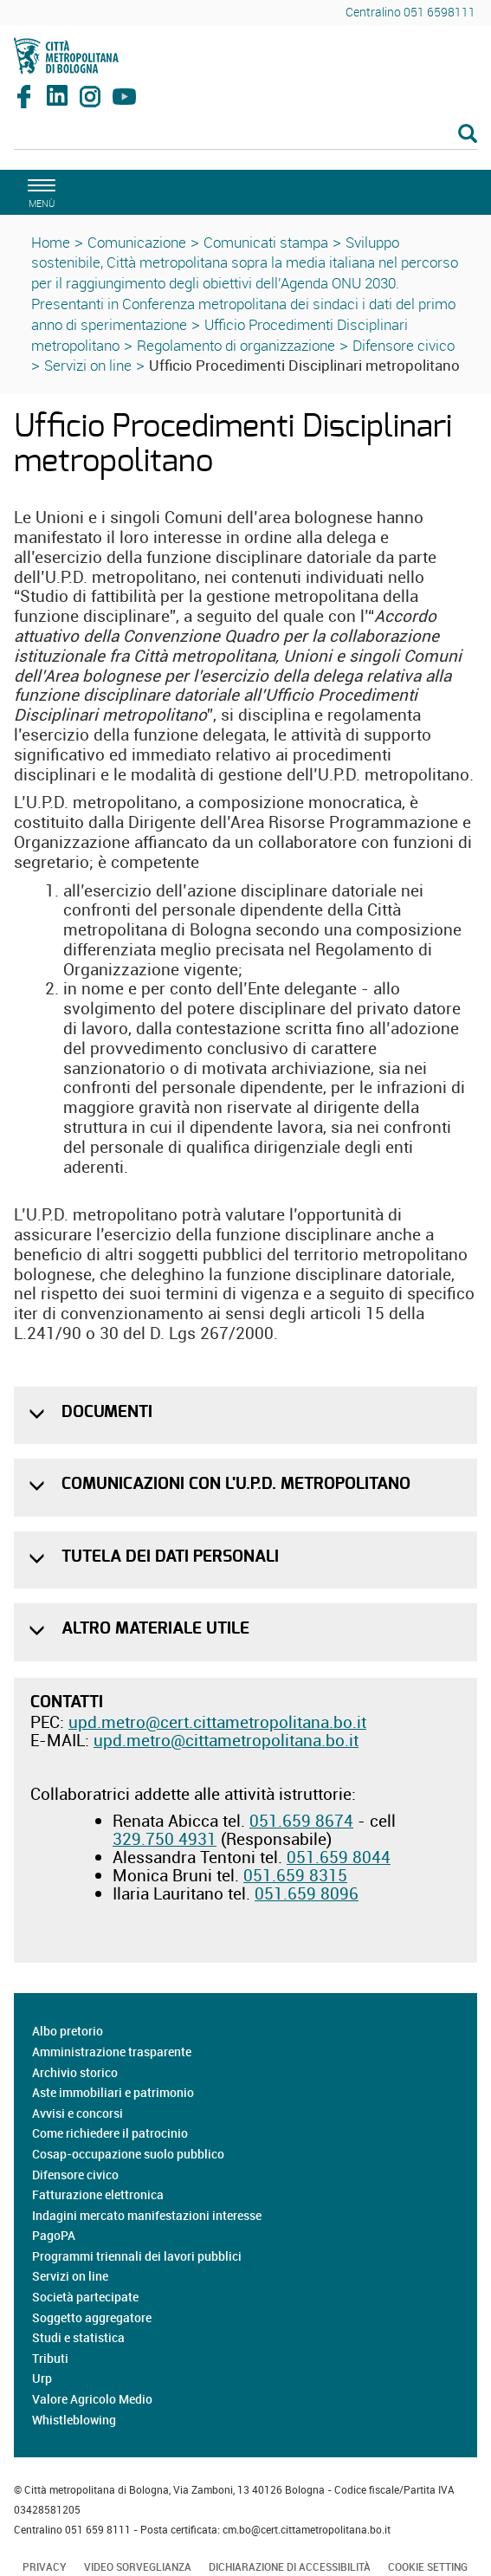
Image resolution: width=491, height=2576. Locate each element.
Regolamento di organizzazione (236, 345)
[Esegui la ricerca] (467, 134)
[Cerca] (245, 135)
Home (50, 242)
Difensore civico (403, 345)
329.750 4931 (164, 1839)
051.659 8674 (301, 1820)
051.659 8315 (295, 1875)
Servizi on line (88, 365)
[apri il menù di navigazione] (39, 191)
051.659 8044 (339, 1857)
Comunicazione (136, 242)
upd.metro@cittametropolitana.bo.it (226, 1740)
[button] (38, 1414)
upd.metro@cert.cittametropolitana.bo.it (217, 1722)
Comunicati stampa (266, 242)
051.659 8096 (307, 1893)
